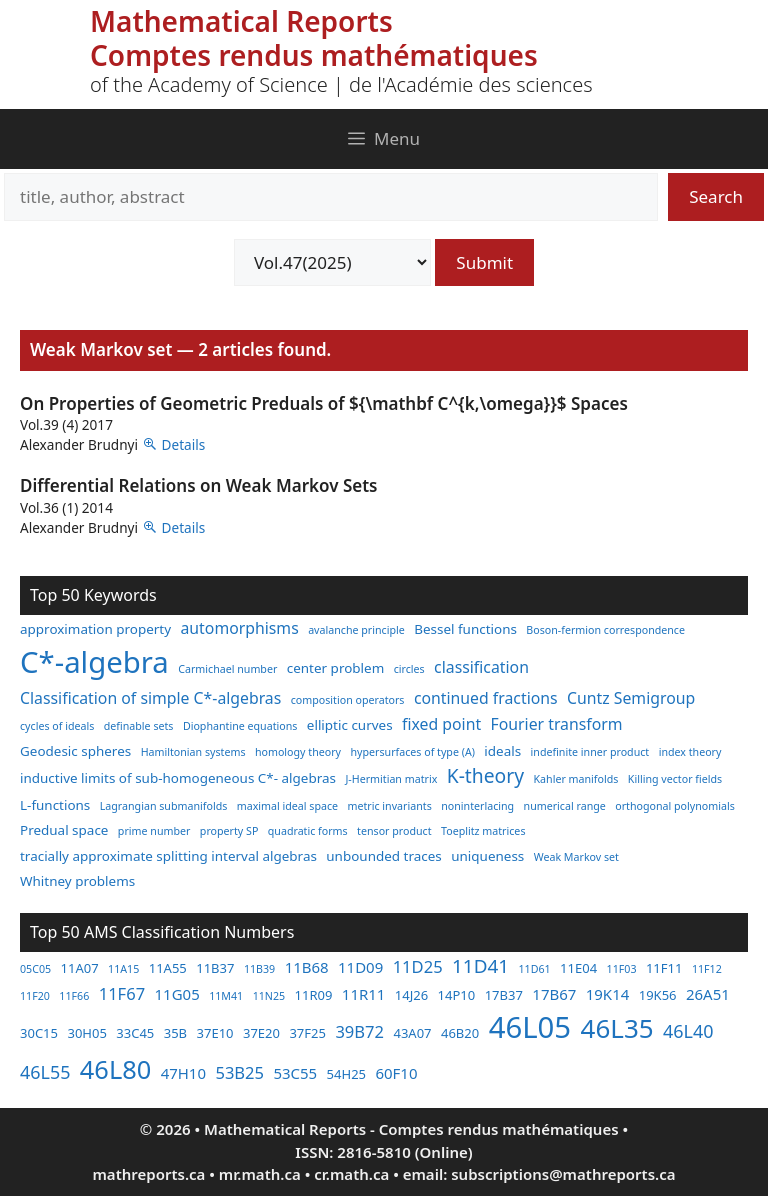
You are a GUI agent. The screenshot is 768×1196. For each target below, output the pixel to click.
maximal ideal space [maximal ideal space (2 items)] (287, 806)
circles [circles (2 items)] (409, 669)
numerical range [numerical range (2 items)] (565, 806)
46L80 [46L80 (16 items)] (115, 1069)
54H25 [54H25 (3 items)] (346, 1074)
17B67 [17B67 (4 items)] (554, 994)
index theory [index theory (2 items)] (690, 752)
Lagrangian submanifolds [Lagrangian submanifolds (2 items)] (164, 806)
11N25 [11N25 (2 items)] (269, 996)
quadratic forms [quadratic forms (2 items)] (308, 831)
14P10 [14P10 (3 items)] (457, 995)
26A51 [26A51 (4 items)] (708, 994)
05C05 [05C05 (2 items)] (35, 969)
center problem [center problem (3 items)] (335, 668)
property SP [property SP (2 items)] (229, 831)
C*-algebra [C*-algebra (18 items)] (94, 662)
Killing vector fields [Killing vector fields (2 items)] (675, 779)
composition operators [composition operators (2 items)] (348, 700)
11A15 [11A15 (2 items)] (123, 969)
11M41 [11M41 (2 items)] (226, 996)
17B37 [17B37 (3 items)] (504, 995)
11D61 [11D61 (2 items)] (535, 969)
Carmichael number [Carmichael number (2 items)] (227, 669)
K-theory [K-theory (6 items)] (485, 775)
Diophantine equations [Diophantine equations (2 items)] (240, 726)
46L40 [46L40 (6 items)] (688, 1031)
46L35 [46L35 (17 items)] (617, 1028)
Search (716, 196)
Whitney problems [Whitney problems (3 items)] (77, 881)
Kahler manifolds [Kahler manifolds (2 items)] (576, 779)
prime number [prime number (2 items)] (154, 831)
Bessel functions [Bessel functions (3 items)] (465, 629)
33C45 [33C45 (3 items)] (135, 1033)
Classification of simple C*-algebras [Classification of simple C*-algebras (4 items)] (150, 698)
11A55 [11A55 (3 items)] (168, 968)
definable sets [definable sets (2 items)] (139, 726)
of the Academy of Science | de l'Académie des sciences (341, 84)
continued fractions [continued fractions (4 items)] (486, 698)
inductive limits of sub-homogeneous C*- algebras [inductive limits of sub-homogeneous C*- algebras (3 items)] (178, 778)
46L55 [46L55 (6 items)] (45, 1072)
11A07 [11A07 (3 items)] (80, 968)
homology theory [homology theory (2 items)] (298, 752)
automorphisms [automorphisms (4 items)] (240, 628)
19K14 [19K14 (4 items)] (608, 994)
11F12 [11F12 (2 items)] (707, 969)
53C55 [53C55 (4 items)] (295, 1073)
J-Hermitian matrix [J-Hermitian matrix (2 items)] (391, 779)
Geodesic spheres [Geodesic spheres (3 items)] (75, 751)
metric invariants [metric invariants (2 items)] (390, 806)
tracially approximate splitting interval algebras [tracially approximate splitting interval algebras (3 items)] (168, 856)
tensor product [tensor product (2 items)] (394, 831)
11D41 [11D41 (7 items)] (480, 966)
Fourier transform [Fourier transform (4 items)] (557, 724)
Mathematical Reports (241, 21)
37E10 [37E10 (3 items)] (215, 1033)
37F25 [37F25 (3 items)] (307, 1033)
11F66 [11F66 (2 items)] (74, 996)
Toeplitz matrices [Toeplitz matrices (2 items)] (483, 831)
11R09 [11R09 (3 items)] (314, 995)
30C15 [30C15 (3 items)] (39, 1033)
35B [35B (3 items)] (175, 1033)
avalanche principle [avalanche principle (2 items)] (356, 630)
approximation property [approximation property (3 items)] (95, 629)
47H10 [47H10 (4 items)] (183, 1073)
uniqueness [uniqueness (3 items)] (487, 856)
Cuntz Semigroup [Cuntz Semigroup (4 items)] (631, 698)
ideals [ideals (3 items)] (502, 751)
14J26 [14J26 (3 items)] (411, 995)
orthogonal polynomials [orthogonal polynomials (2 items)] (675, 806)
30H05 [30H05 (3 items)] (86, 1033)
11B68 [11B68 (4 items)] (307, 967)
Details (184, 444)
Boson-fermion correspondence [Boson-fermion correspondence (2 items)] (605, 630)
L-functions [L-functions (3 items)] (55, 805)
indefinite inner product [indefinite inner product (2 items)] (590, 752)
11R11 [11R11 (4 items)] (364, 994)
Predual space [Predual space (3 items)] (64, 830)
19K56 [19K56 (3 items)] (658, 995)
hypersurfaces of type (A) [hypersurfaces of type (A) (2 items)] (412, 752)
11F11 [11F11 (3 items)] (664, 968)
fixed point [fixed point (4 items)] (441, 724)
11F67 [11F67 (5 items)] (122, 993)
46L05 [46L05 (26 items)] (530, 1027)
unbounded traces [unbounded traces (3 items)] (383, 856)
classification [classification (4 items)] (481, 667)
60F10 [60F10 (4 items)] (396, 1073)
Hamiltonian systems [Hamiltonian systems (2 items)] (193, 752)
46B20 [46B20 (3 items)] (460, 1033)
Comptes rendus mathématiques (314, 55)
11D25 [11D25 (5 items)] (418, 966)
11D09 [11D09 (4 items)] (360, 967)
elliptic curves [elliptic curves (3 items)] (350, 725)
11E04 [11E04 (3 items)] (578, 968)
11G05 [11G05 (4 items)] (177, 994)
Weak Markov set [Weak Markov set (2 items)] (576, 857)
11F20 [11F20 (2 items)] (35, 996)
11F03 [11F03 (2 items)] (622, 969)
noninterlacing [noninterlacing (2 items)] (477, 806)
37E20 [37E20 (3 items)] (261, 1033)
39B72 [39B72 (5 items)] (359, 1031)
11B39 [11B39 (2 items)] (259, 969)
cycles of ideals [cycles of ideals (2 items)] (57, 726)
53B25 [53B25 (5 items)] (239, 1072)
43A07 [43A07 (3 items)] (412, 1033)
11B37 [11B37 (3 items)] (215, 968)
